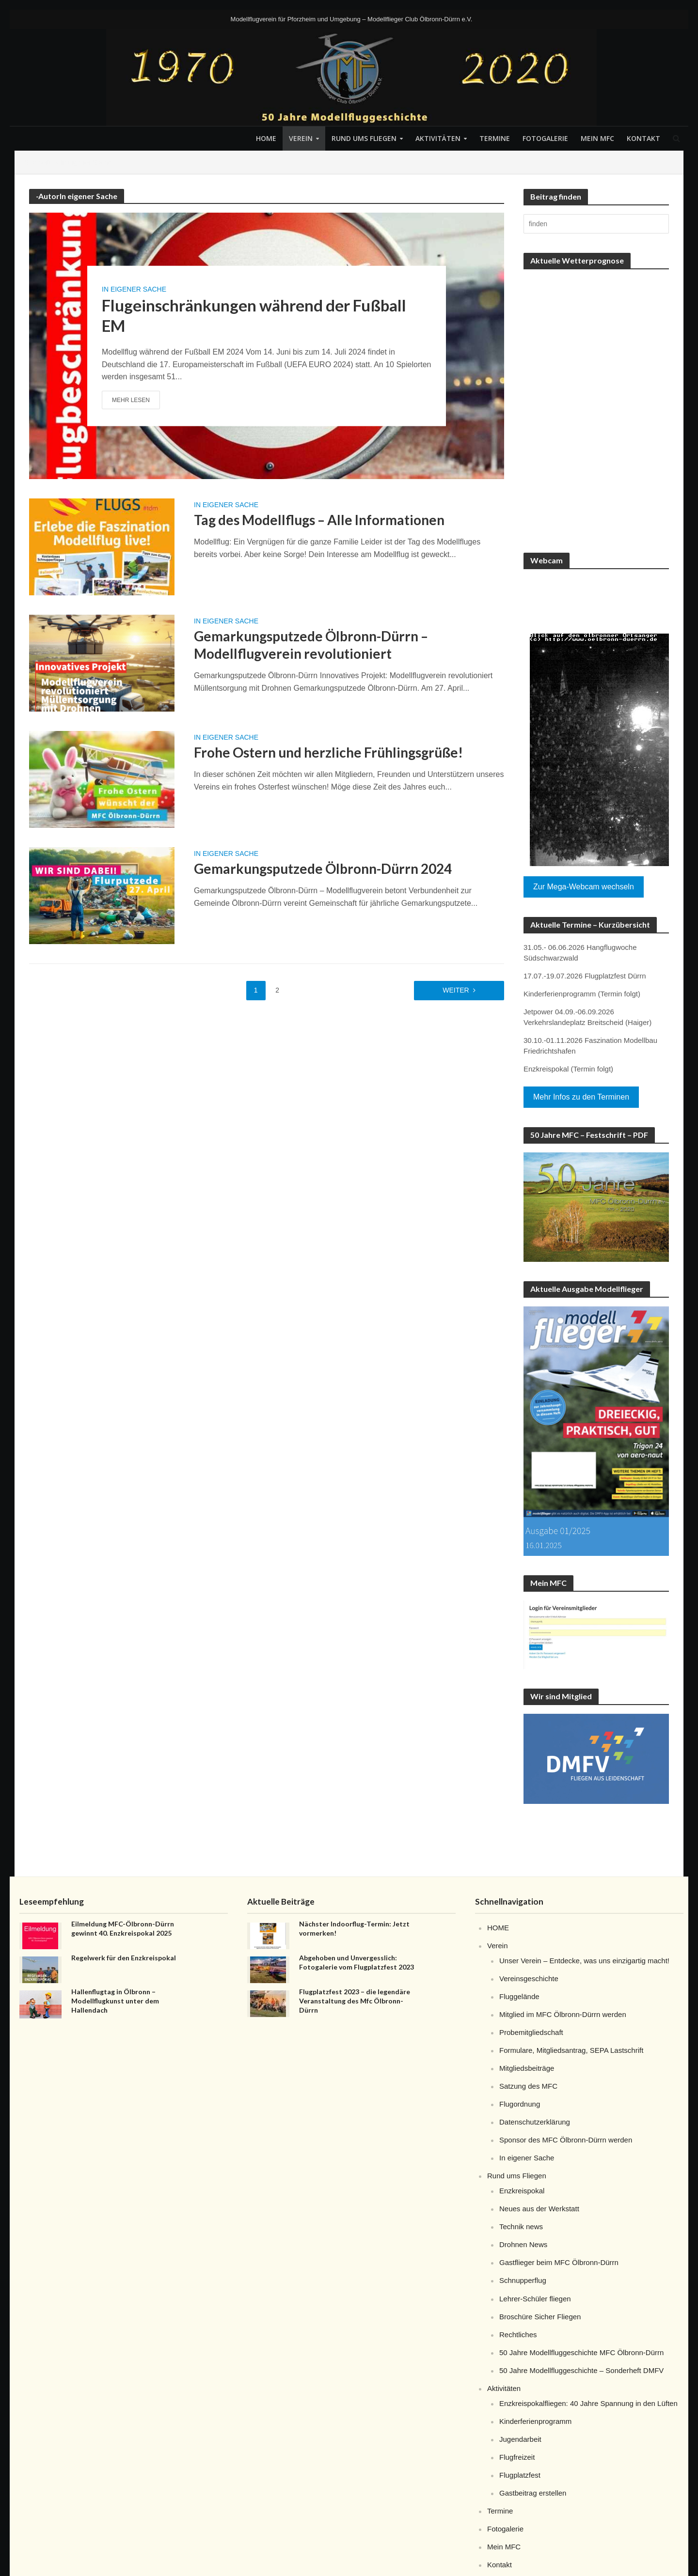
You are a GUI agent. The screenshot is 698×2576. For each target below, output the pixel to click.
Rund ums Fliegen (364, 138)
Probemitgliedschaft (531, 2032)
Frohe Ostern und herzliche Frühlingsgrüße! (328, 752)
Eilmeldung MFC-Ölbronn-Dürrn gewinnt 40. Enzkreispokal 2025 (122, 1928)
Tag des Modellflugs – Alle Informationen (319, 520)
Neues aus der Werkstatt (539, 2208)
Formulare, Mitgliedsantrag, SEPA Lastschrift (571, 2050)
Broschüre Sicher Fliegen (540, 2316)
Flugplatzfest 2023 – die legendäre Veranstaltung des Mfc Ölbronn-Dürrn (354, 2000)
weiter (456, 990)
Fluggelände (519, 1996)
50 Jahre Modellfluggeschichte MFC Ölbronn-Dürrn (581, 2352)
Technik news (521, 2226)
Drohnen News (523, 2244)
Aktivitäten (437, 138)
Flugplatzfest (519, 2475)
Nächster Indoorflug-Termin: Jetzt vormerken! (354, 1928)
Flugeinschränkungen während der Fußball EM (254, 315)
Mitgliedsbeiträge (526, 2068)
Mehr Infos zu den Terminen (581, 1097)
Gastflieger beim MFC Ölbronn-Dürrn (559, 2262)
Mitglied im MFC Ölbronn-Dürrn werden (562, 2014)
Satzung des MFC (528, 2086)
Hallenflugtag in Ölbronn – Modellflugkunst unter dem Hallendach (115, 2000)
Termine (494, 138)
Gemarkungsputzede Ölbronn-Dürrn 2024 (323, 868)
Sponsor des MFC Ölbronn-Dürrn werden (565, 2140)
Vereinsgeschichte (528, 1978)
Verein (301, 138)
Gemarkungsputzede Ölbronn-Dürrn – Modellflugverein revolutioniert (311, 645)
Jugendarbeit (520, 2439)
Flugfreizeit (517, 2457)
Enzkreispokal (521, 2191)
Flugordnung (519, 2104)
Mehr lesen (131, 399)
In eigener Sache (134, 289)
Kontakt (643, 138)
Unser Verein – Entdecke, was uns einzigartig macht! (584, 1960)
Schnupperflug (522, 2280)
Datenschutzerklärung (534, 2122)
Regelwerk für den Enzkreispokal (123, 1958)
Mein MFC (597, 138)
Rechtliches (518, 2334)
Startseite (38, 162)
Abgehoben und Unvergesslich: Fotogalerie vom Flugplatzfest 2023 (356, 1962)
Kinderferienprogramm (535, 2421)
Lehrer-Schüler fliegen (535, 2299)
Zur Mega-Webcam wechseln (583, 887)
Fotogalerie (545, 138)
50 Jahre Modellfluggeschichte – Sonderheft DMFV (581, 2370)
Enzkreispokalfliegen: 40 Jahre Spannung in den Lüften (588, 2403)
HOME (266, 138)
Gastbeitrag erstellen (532, 2493)
